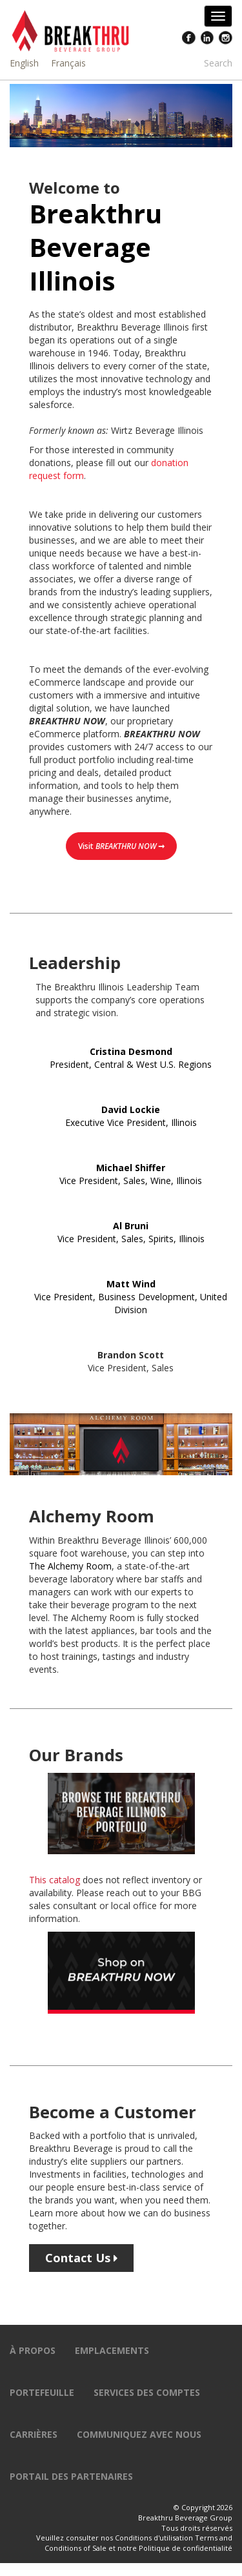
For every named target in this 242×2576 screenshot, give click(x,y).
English (24, 63)
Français (68, 63)
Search (218, 63)
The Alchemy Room (70, 1566)
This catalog (54, 1880)
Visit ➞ (121, 846)
